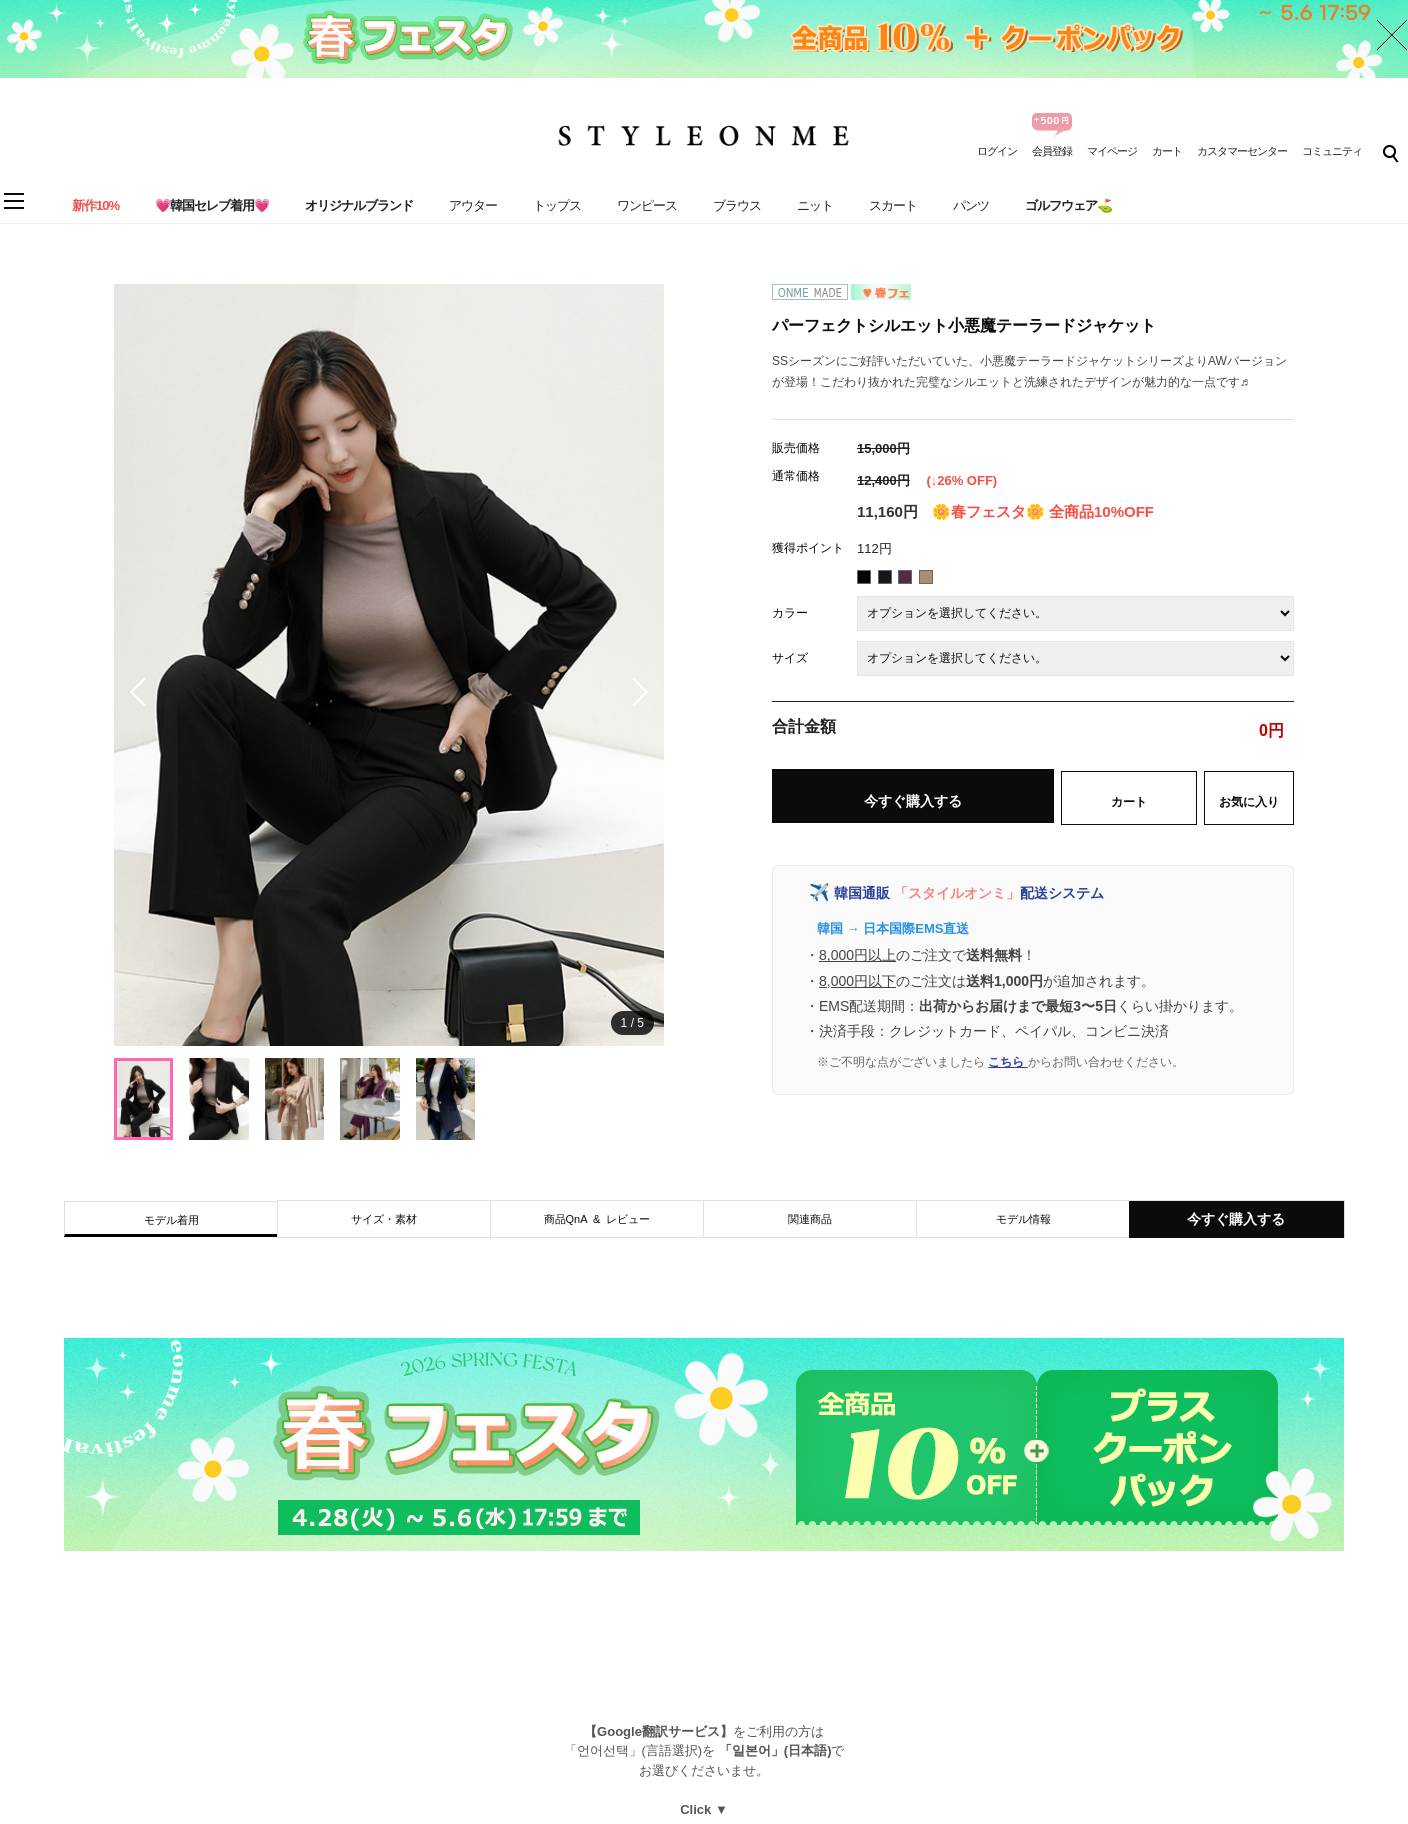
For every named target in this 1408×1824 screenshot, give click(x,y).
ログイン (997, 151)
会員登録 (1052, 151)
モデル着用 (171, 1220)
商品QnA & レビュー (597, 1219)
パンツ (971, 205)
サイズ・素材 (384, 1219)
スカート (893, 205)
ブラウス (737, 205)
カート (1167, 151)
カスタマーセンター (1242, 151)
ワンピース (647, 205)
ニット (815, 205)
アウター (473, 205)
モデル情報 (1023, 1219)
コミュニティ (1332, 151)
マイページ (1112, 151)
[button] (634, 692)
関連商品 (810, 1219)
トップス (557, 205)
